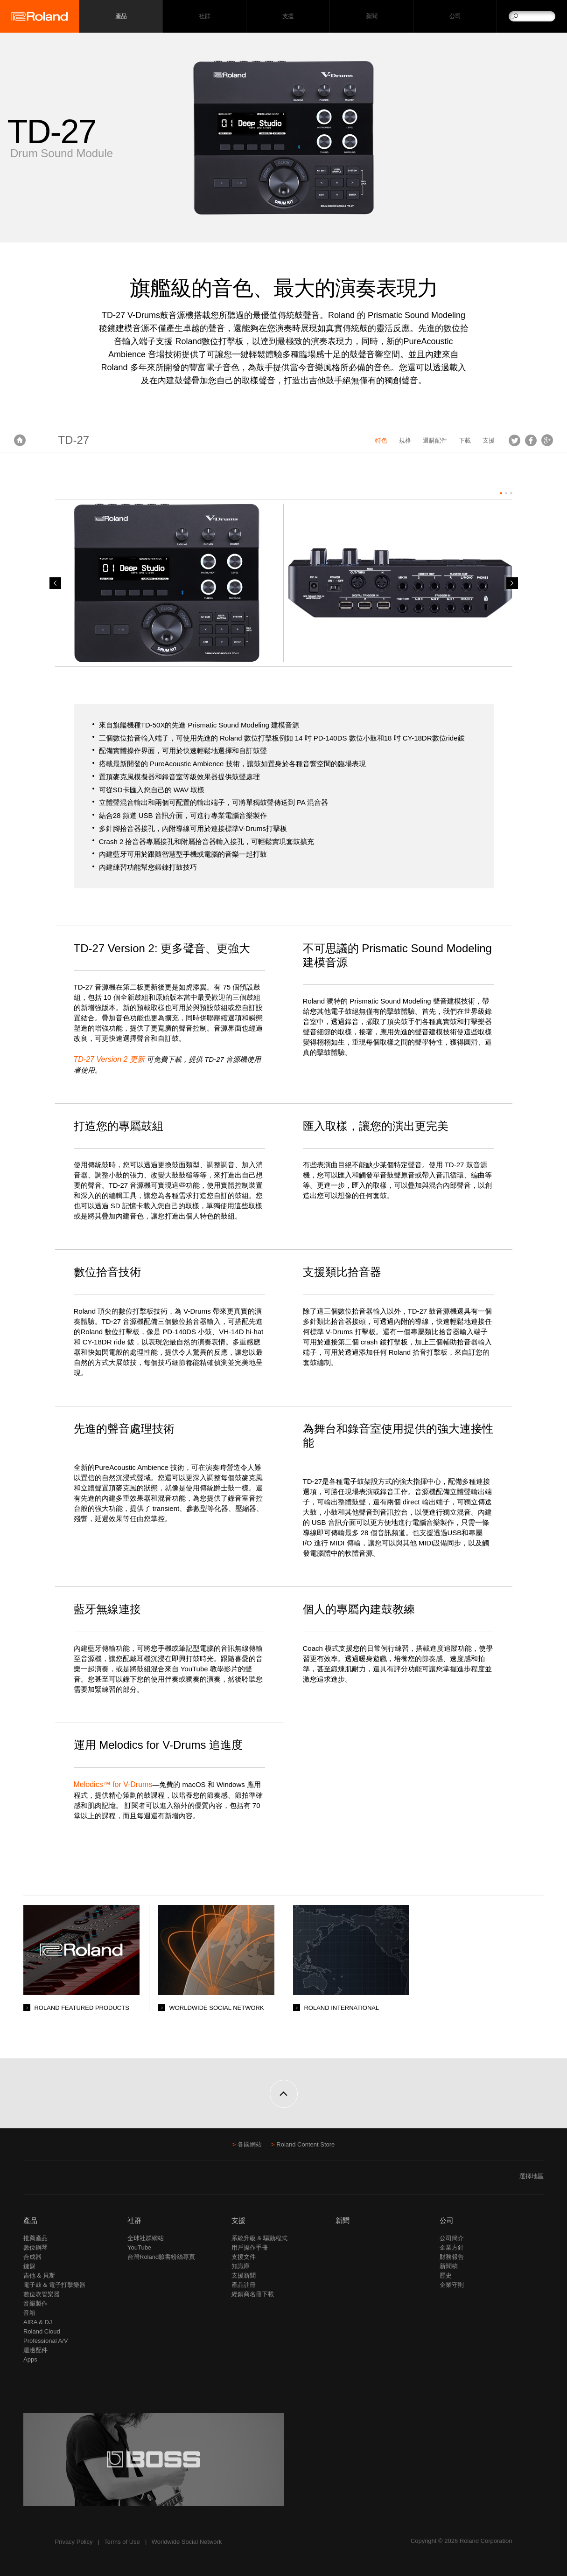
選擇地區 (531, 2176)
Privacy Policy (74, 2541)
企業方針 (452, 2247)
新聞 (372, 16)
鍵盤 (29, 2266)
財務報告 (452, 2256)
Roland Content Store (305, 2144)
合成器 (32, 2256)
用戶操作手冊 (249, 2247)
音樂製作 (35, 2303)
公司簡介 (452, 2238)
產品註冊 (243, 2284)
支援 (288, 16)
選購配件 (435, 440)
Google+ (547, 440)
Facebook (531, 440)
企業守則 (452, 2284)
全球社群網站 (145, 2238)
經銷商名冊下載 (252, 2294)
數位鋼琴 (35, 2247)
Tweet (514, 440)
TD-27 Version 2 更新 (109, 1059)
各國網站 (250, 2144)
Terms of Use (122, 2541)
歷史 (446, 2275)
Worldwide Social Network (187, 2541)
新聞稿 (449, 2266)
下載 (465, 440)
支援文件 (243, 2256)
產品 (30, 2220)
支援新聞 (243, 2275)
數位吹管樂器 (41, 2294)
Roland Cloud (41, 2331)
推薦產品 (35, 2238)
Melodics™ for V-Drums (113, 1784)
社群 (204, 16)
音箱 (29, 2312)
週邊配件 (35, 2350)
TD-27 (73, 440)
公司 (455, 16)
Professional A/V (45, 2340)
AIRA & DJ (37, 2322)
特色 (381, 440)
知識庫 (240, 2266)
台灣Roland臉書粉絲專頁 (161, 2256)
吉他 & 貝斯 (39, 2275)
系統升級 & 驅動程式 (259, 2238)
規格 (405, 440)
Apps (30, 2359)
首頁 (20, 440)
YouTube (139, 2247)
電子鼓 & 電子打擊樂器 (54, 2284)
